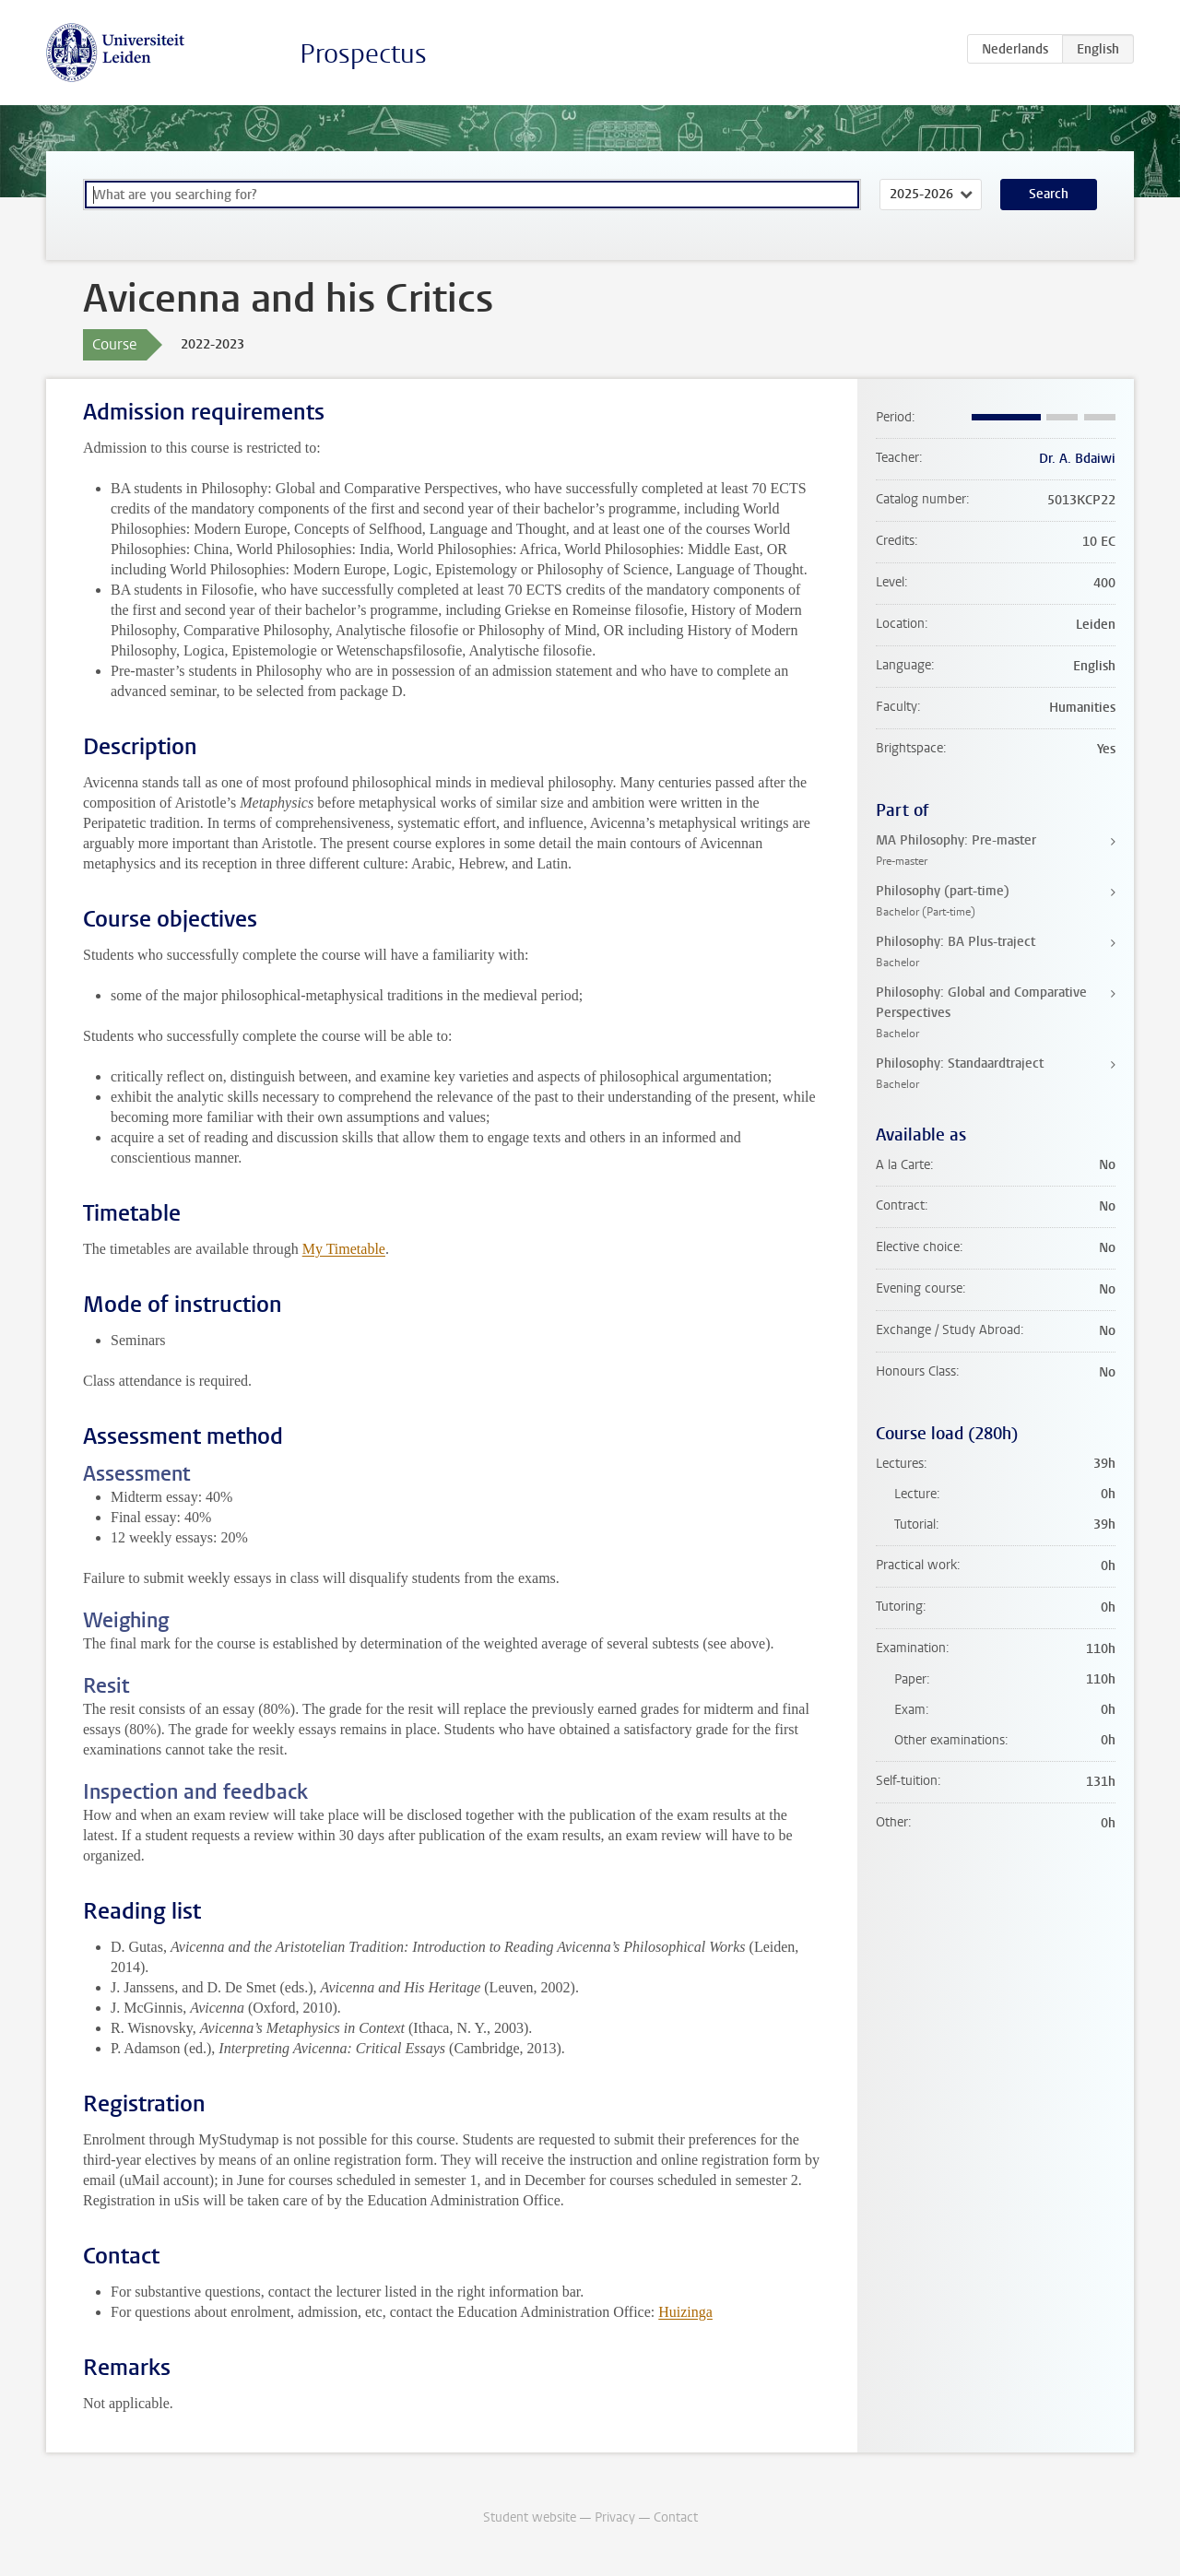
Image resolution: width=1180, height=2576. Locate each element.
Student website (529, 2517)
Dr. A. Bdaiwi (1077, 458)
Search (1048, 194)
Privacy (615, 2517)
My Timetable (343, 1249)
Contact (676, 2517)
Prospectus (363, 54)
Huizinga (685, 2312)
